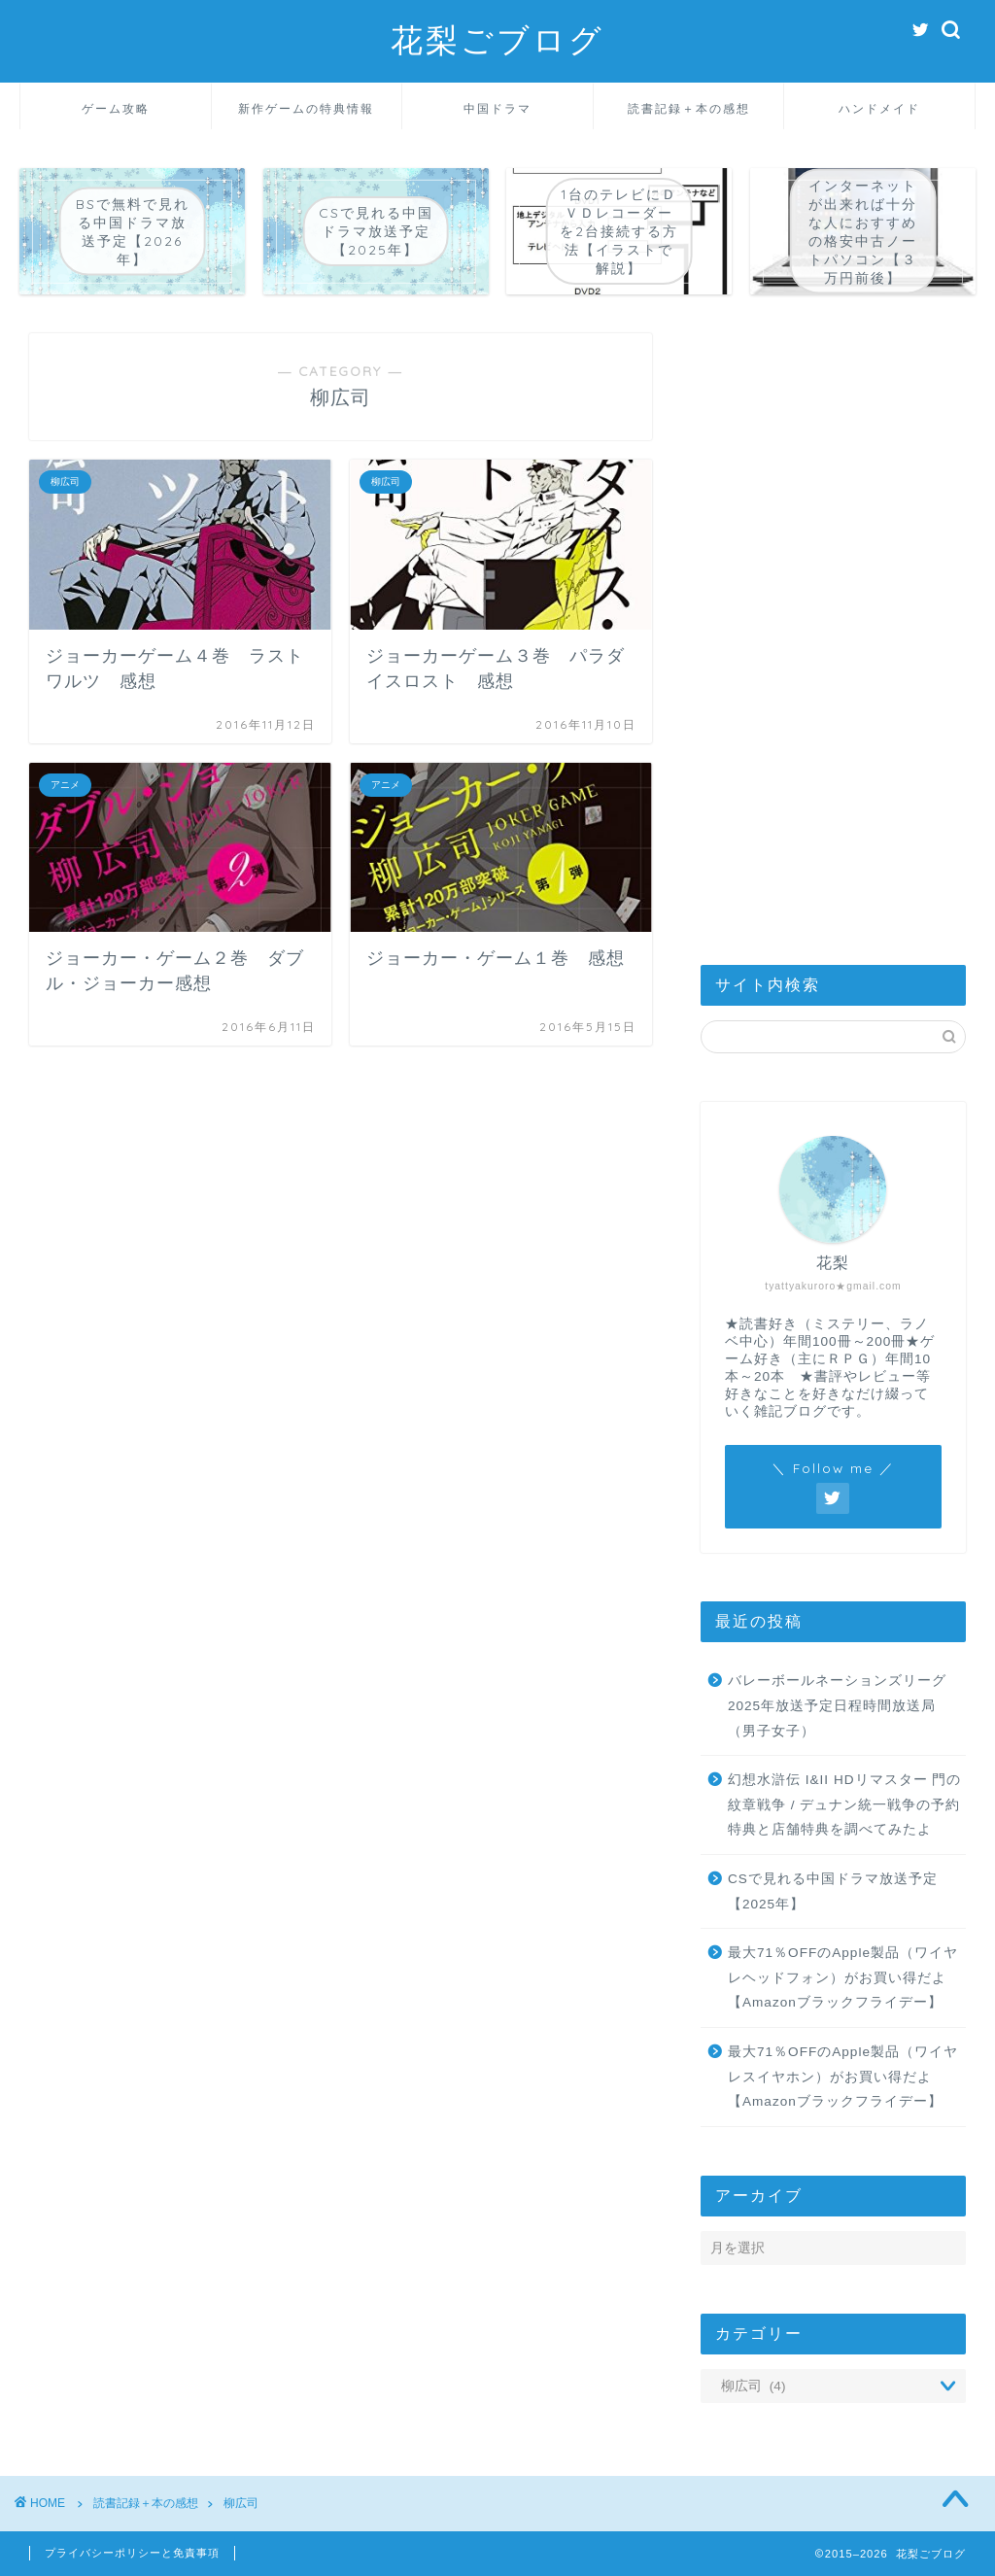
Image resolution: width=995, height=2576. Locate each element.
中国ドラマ (497, 108)
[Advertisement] (833, 624)
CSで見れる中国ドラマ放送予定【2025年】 (833, 1891)
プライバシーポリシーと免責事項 (132, 2553)
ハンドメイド (879, 108)
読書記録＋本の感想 (689, 108)
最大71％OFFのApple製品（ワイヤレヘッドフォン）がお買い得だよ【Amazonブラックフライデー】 (843, 1977)
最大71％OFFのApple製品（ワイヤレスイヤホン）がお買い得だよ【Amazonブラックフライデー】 (843, 2076)
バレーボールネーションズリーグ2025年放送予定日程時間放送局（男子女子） (837, 1705)
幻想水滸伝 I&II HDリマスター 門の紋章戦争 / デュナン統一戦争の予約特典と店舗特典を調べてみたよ (844, 1804)
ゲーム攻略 (116, 108)
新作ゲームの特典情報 (306, 108)
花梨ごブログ (497, 39)
